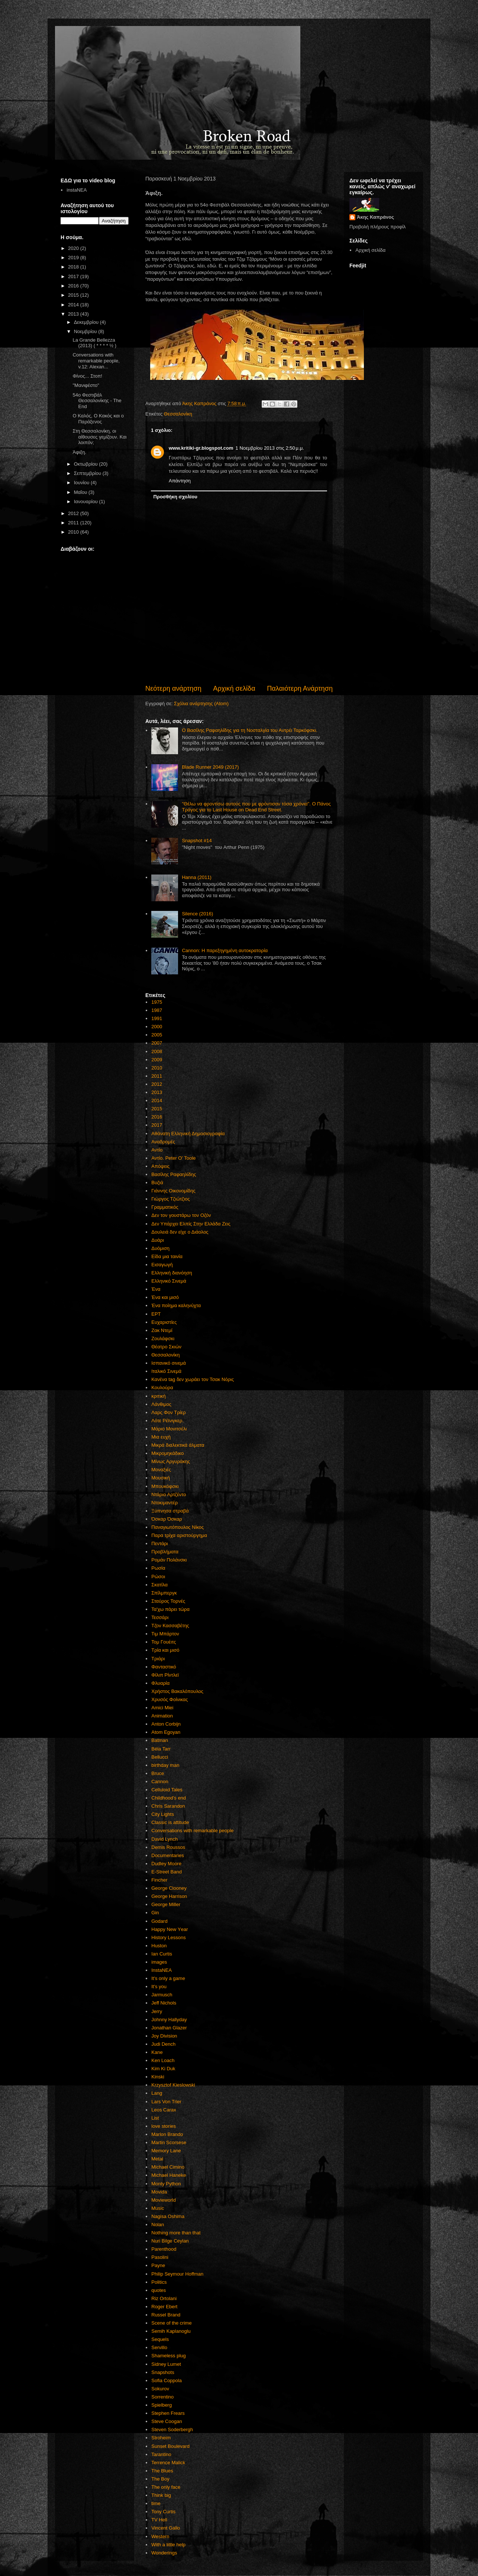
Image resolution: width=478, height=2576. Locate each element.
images (159, 1962)
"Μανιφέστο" (85, 385)
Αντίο (156, 1150)
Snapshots (162, 2372)
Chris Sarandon (168, 1806)
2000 (156, 1026)
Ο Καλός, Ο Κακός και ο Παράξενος (98, 418)
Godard (159, 1921)
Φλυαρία (160, 1683)
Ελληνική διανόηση (171, 1273)
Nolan (157, 2224)
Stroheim (161, 2437)
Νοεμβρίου (86, 331)
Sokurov (160, 2388)
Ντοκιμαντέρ (164, 1502)
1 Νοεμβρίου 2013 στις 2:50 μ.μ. (270, 448)
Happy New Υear (169, 1929)
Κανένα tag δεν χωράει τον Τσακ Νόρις (192, 1379)
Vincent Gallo (165, 2528)
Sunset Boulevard (170, 2446)
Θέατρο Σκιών (166, 1346)
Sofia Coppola (166, 2380)
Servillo (159, 2347)
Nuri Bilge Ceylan (169, 2241)
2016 (156, 1117)
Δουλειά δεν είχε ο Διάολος (179, 1232)
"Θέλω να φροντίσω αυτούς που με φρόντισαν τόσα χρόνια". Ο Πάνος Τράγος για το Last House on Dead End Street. (256, 806)
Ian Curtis (161, 1954)
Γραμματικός (164, 1207)
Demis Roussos (168, 1847)
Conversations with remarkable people (192, 1830)
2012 (156, 1084)
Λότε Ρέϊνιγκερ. (167, 1420)
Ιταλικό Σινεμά (166, 1371)
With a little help (168, 2544)
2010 (156, 1068)
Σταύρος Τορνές (168, 1601)
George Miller (165, 1904)
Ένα (155, 1289)
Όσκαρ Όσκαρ (166, 1519)
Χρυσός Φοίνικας (169, 1699)
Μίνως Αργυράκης (170, 1461)
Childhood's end (168, 1798)
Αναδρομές (163, 1141)
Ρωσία (158, 1568)
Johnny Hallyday (169, 2019)
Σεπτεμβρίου (88, 473)
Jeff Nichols (163, 2003)
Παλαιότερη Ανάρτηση (300, 688)
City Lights (162, 1814)
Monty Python (166, 2183)
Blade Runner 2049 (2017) (210, 767)
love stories (163, 2126)
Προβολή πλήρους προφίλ (377, 226)
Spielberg (161, 2405)
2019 (74, 257)
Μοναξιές (161, 1469)
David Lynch (164, 1839)
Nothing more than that (175, 2232)
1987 (156, 1010)
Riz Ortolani (164, 2298)
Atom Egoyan (165, 1732)
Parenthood (163, 2249)
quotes (158, 2290)
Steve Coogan (166, 2421)
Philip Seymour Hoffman (177, 2274)
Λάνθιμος (161, 1404)
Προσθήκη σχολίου (175, 496)
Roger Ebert (164, 2306)
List (155, 2118)
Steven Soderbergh (172, 2429)
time (156, 2503)
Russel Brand (165, 2315)
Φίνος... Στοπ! (87, 376)
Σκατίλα (159, 1584)
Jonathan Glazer (169, 2027)
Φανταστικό (163, 1667)
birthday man (165, 1765)
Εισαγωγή (161, 1264)
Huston (159, 1945)
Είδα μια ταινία (167, 1256)
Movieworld (163, 2200)
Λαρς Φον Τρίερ (168, 1412)
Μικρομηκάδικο (167, 1453)
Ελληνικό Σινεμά (168, 1281)
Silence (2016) (197, 913)
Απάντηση (180, 480)
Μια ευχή (161, 1437)
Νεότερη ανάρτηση (173, 688)
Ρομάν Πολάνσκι (169, 1560)
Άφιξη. (79, 452)
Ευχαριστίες (164, 1322)
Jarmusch (161, 1994)
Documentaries (167, 1855)
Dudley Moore (166, 1863)
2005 (156, 1035)
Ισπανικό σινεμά (168, 1363)
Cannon (159, 1781)
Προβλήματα (164, 1551)
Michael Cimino (167, 2167)
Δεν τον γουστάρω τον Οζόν (181, 1215)
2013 (156, 1092)
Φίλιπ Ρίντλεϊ (165, 1675)
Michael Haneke (168, 2175)
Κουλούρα (162, 1387)
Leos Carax (163, 2110)
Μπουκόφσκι (164, 1486)
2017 (156, 1125)
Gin (155, 1912)
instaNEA (77, 190)
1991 (156, 1018)
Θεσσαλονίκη (178, 414)
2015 (156, 1108)
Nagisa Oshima (167, 2216)
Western (160, 2536)
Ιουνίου (82, 482)
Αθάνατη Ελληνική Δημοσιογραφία (188, 1133)
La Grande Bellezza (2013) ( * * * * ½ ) (94, 343)
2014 (156, 1100)
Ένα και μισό (165, 1297)
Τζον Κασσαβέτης (170, 1625)
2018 (74, 267)
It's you (159, 1986)
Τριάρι (158, 1658)
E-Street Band (166, 1872)
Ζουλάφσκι (162, 1338)
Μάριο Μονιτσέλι (169, 1429)
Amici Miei (162, 1707)
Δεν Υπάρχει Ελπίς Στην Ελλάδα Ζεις (190, 1224)
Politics (159, 2282)
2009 (156, 1059)
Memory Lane (166, 2150)
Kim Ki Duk (163, 2068)
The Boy (160, 2479)
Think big (161, 2495)
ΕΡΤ (156, 1314)
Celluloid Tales (167, 1789)
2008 (156, 1051)
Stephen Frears (168, 2413)
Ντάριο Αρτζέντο (168, 1494)
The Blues (162, 2471)
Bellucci (159, 1757)
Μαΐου (81, 492)
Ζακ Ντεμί (161, 1330)
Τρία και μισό (165, 1650)
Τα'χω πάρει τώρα (170, 1609)
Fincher (159, 1880)
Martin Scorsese (168, 2142)
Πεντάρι (159, 1543)
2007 (156, 1043)
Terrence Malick (168, 2462)
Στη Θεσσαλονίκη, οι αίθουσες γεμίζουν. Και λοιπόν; (99, 436)
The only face (165, 2487)
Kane (156, 2052)
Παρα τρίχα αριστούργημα (179, 1535)
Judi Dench (163, 2044)
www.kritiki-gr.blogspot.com (201, 448)
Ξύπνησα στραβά (169, 1511)
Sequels (160, 2339)
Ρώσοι (158, 1576)
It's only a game (168, 1978)
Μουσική (160, 1478)
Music (157, 2208)
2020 (74, 248)
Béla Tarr (161, 1749)
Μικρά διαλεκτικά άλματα (177, 1445)
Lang (156, 2093)
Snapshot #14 (196, 840)
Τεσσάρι (159, 1617)
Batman (159, 1740)
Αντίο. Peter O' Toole (173, 1158)
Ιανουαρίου (86, 501)
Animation (162, 1716)
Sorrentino (162, 2397)
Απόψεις (160, 1166)
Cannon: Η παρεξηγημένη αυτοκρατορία (225, 950)
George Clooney (169, 1888)
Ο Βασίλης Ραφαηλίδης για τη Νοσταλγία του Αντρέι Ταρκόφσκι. (249, 730)
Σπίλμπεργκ (164, 1593)
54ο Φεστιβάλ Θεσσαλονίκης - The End (96, 400)
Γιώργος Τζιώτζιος (170, 1199)
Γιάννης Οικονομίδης (173, 1190)
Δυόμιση (160, 1248)
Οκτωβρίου (86, 464)
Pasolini (159, 2257)
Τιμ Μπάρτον (165, 1634)
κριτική (158, 1396)
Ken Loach (162, 2060)
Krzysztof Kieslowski (173, 2085)
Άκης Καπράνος (375, 217)
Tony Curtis (163, 2511)
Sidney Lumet (166, 2364)
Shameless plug (168, 2355)
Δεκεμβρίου (87, 322)
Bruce (157, 1773)
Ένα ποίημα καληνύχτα (176, 1305)
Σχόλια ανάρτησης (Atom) (201, 703)
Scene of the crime (171, 2323)
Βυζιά (157, 1182)
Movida (159, 2192)
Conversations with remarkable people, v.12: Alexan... (95, 360)
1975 (156, 1002)
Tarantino (161, 2454)
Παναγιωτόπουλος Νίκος (177, 1527)
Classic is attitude (170, 1822)
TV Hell (159, 2520)
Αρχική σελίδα (234, 688)
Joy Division (164, 2036)
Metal (157, 2159)
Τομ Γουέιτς (163, 1642)
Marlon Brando (167, 2134)
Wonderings (164, 2553)
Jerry (156, 2011)
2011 (156, 1076)
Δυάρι (157, 1240)
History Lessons (168, 1937)
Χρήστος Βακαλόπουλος (177, 1691)
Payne (158, 2265)
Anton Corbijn (166, 1724)
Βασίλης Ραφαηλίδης (173, 1174)
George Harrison (169, 1896)
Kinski (157, 2077)
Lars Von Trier (166, 2101)
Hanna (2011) (196, 877)
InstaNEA (161, 1970)
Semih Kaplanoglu (171, 2331)
